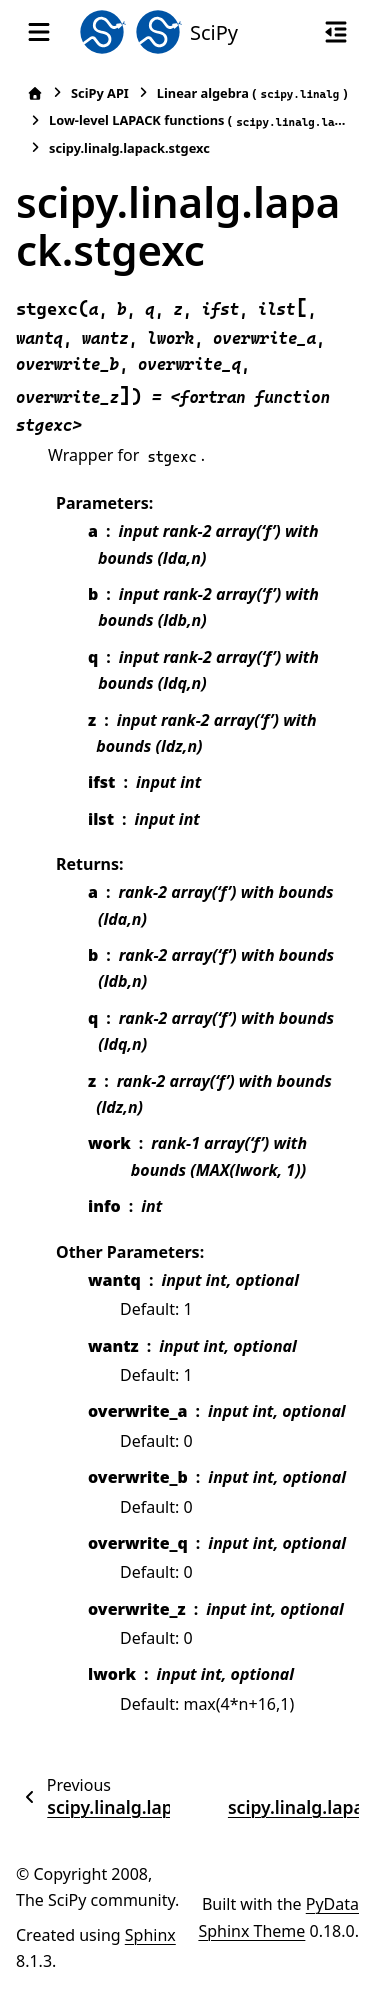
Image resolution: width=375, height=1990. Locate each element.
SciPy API (100, 93)
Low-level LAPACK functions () (198, 120)
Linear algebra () (252, 93)
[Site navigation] (39, 32)
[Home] (35, 93)
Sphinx (150, 1935)
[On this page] (336, 32)
